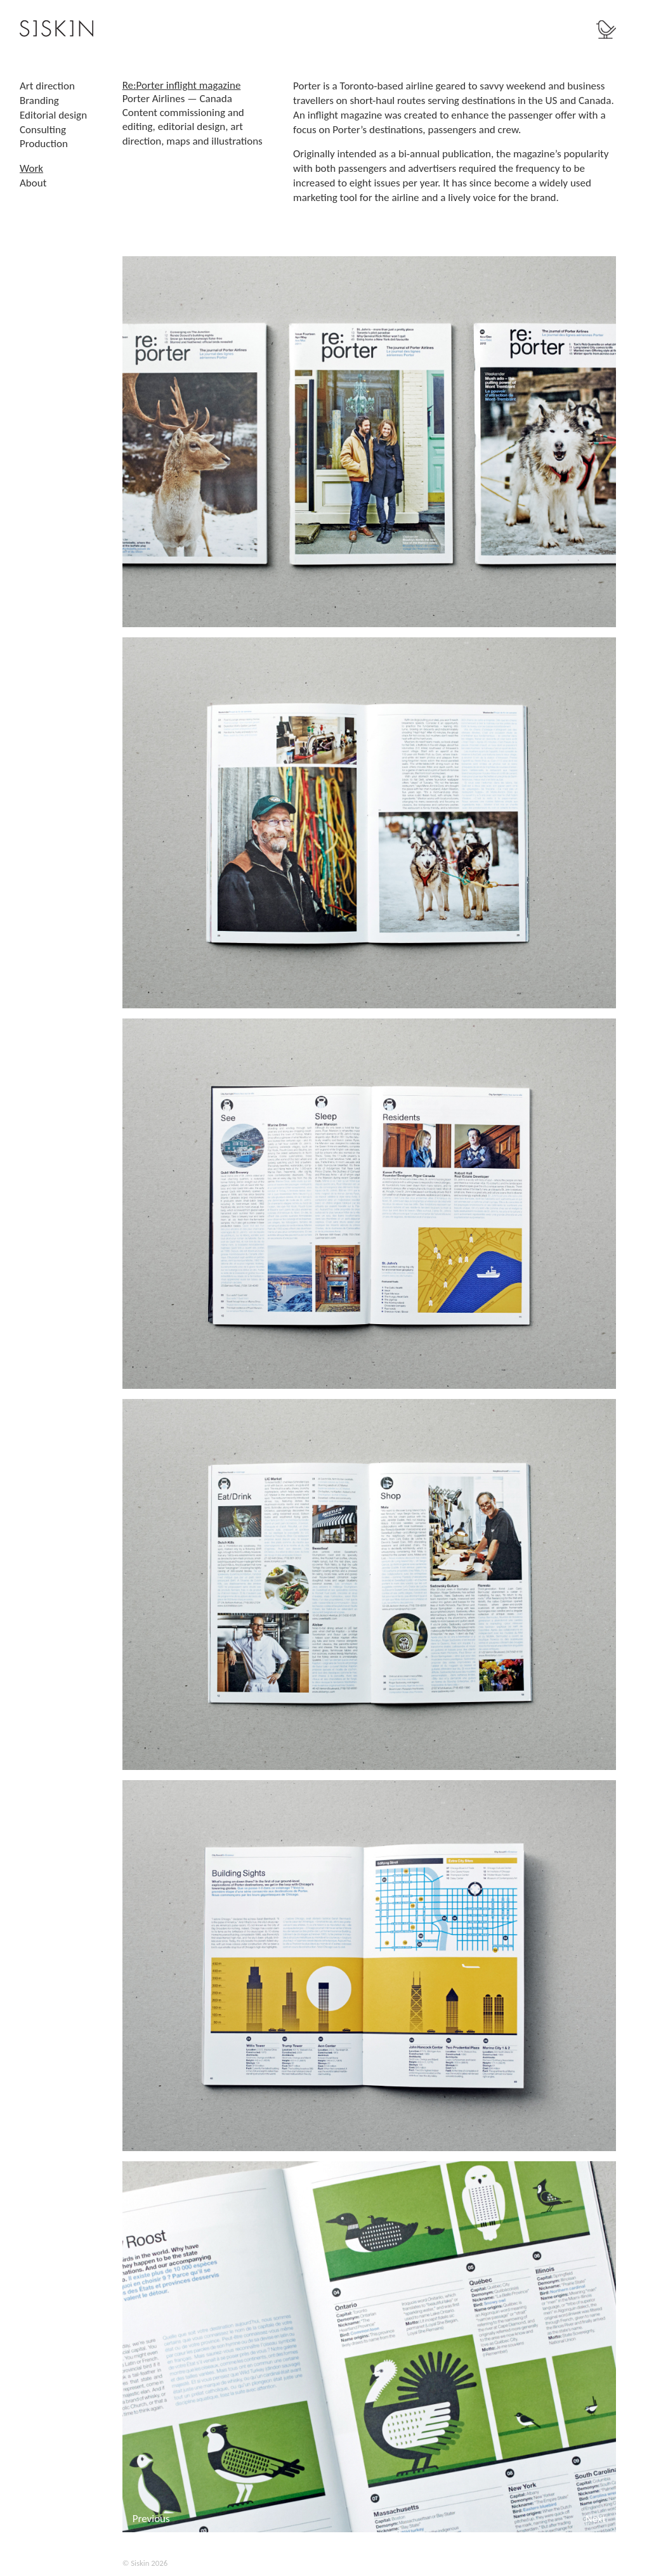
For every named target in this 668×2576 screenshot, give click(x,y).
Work (31, 168)
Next (596, 2518)
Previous (151, 2518)
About (33, 183)
